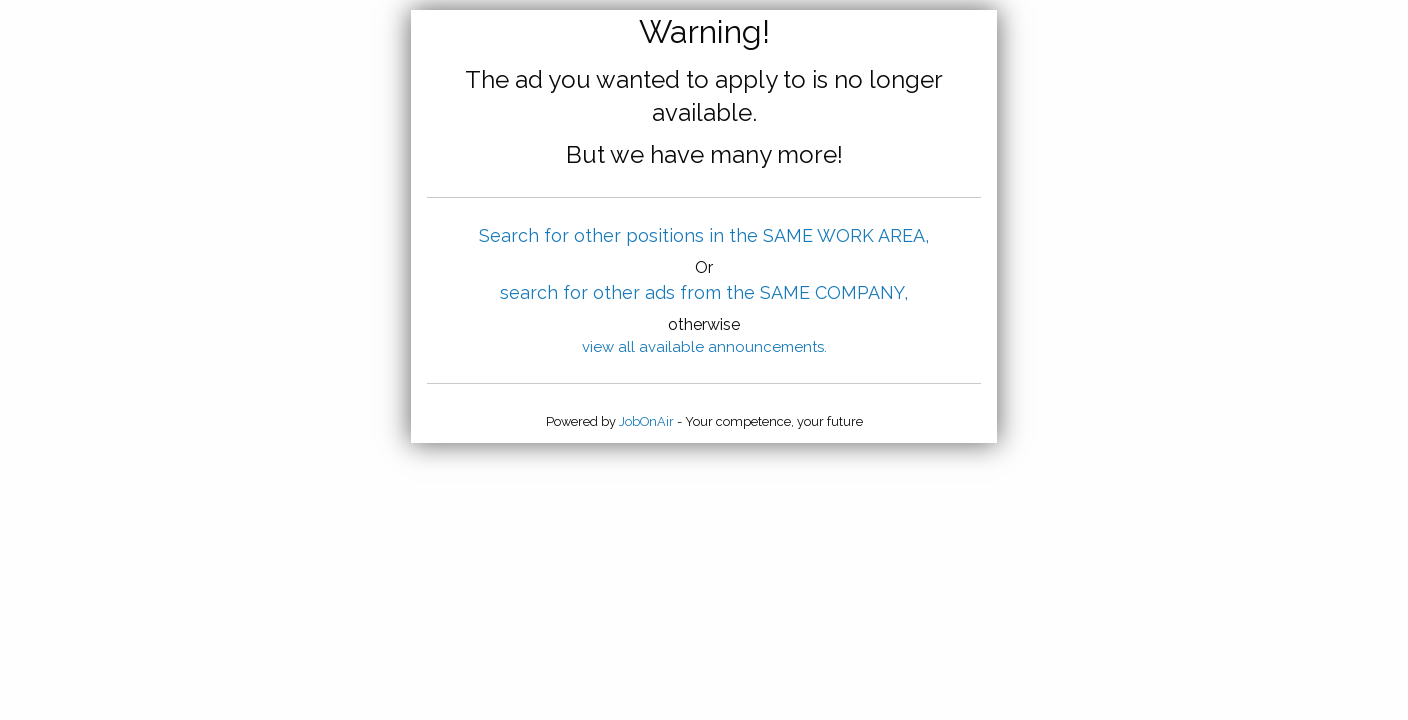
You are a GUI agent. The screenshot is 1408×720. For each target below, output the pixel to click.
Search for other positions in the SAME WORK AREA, (704, 235)
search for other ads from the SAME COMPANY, (704, 292)
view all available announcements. (704, 347)
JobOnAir (646, 421)
